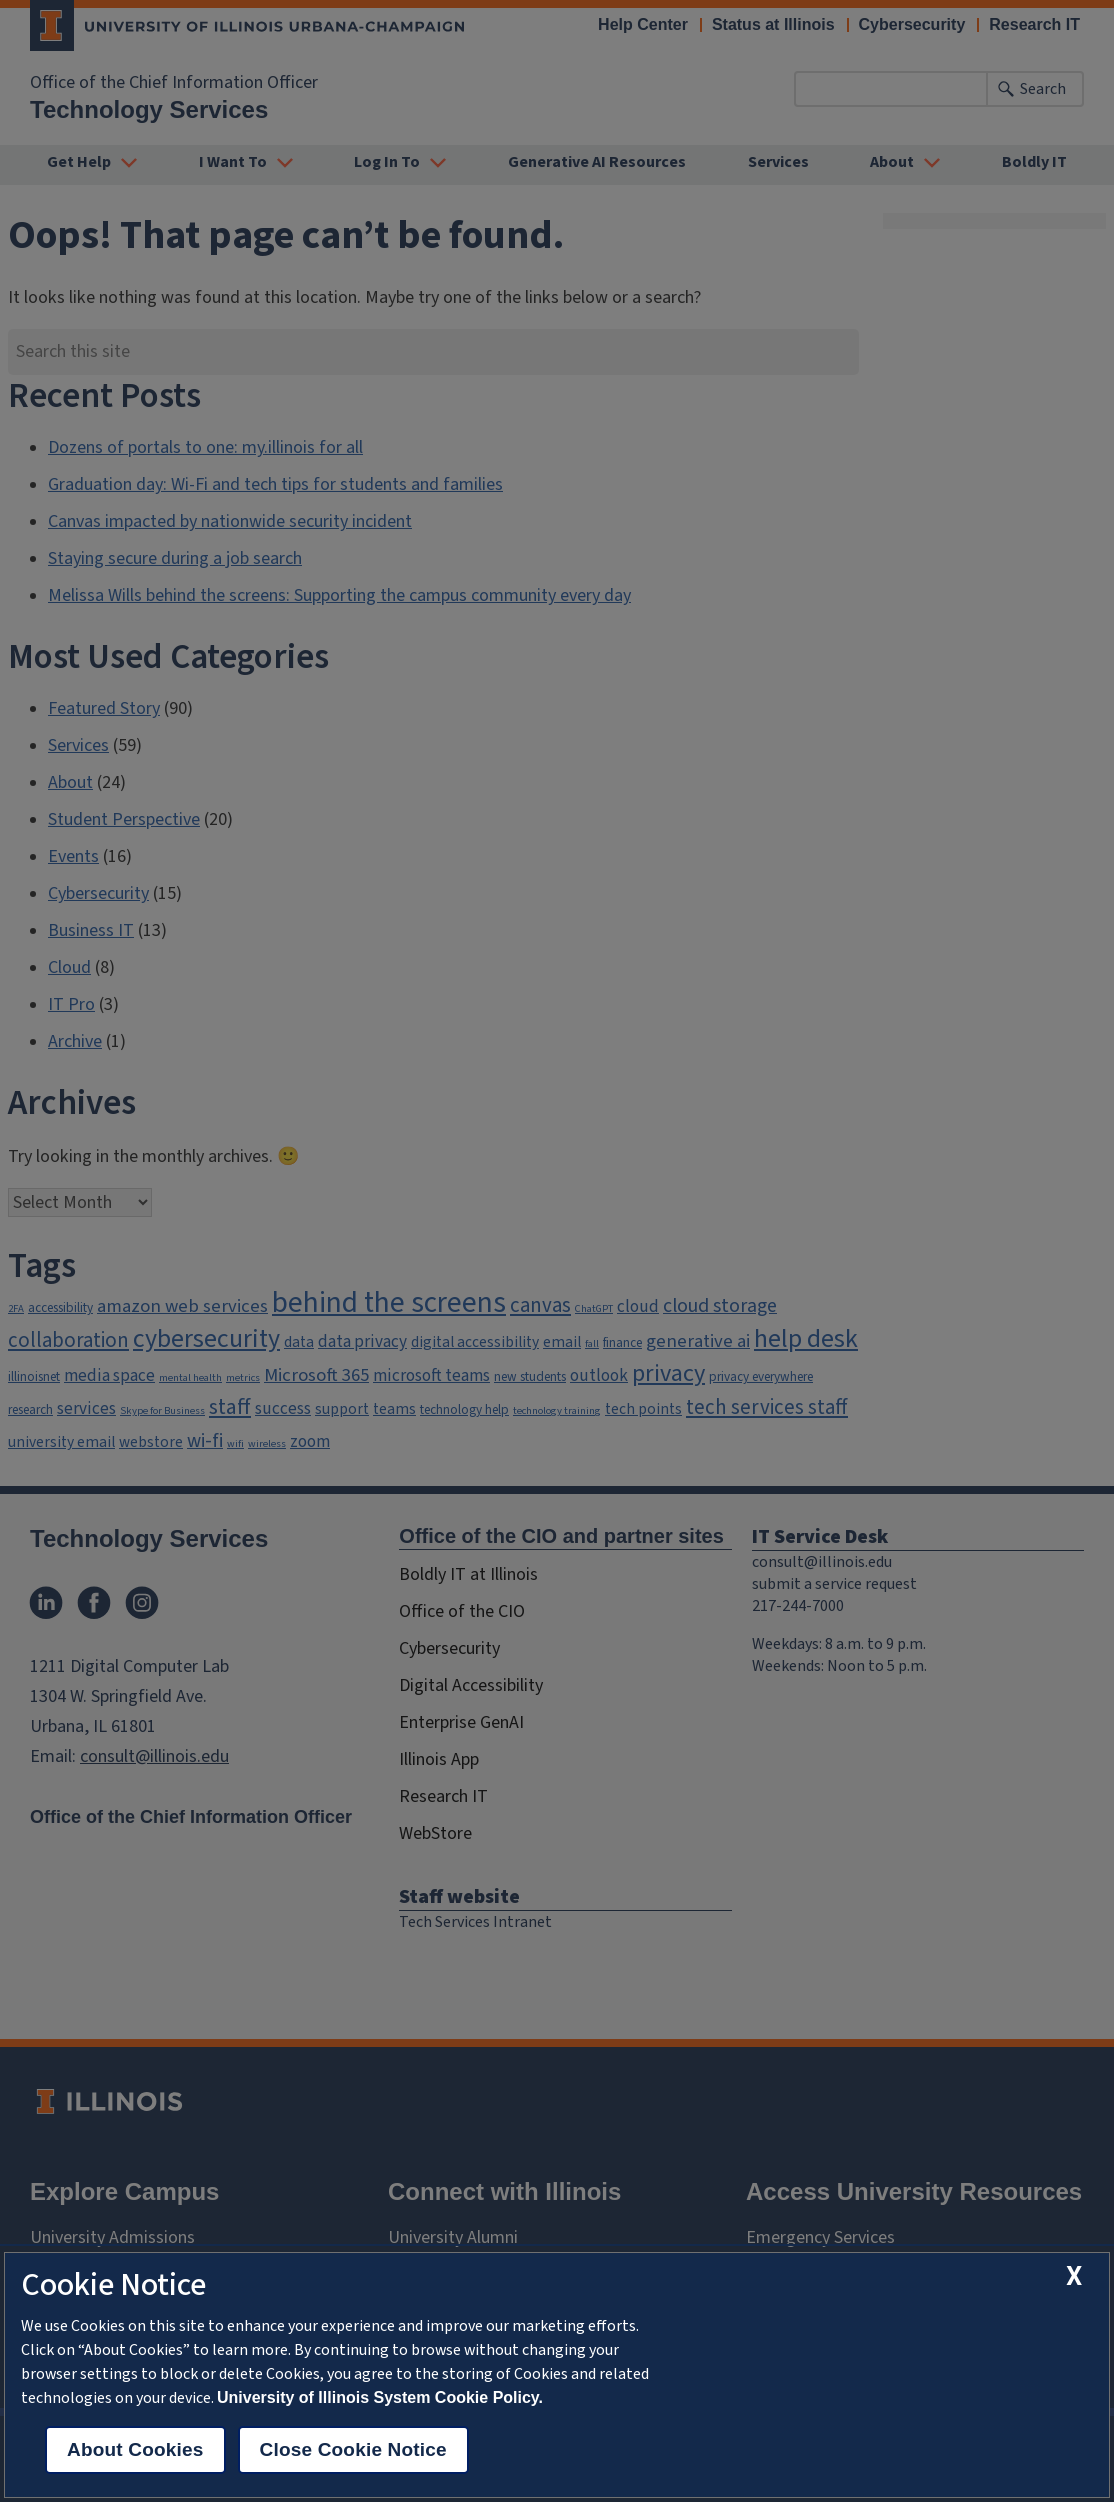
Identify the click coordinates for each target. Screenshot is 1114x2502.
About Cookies (135, 2449)
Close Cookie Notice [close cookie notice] (353, 2449)
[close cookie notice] (1074, 2276)
